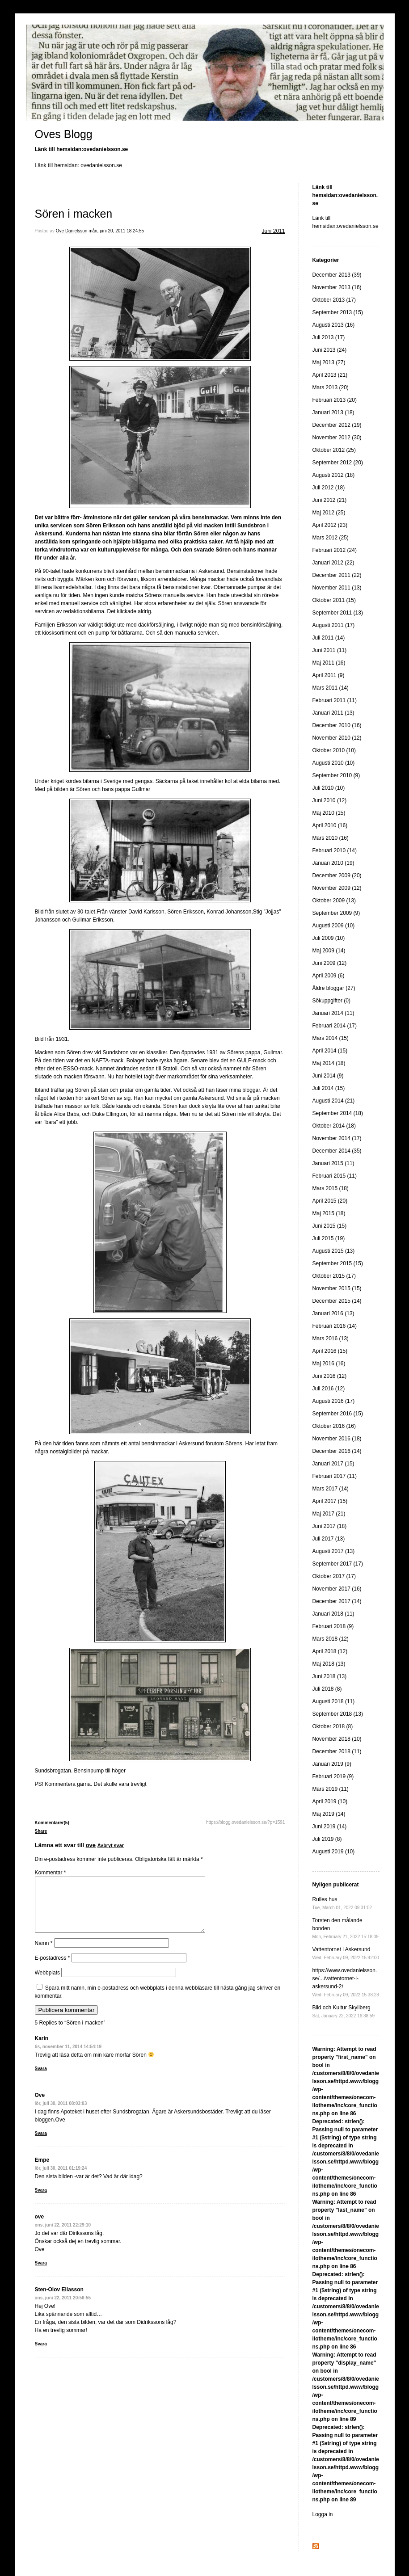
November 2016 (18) (337, 1438)
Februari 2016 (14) (334, 1326)
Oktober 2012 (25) (334, 450)
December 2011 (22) (337, 575)
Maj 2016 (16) (329, 1363)
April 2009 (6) (328, 975)
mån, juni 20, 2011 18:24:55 (116, 230)
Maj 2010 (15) (329, 813)
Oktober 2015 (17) (334, 1276)
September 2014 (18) (337, 1113)
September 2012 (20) (337, 462)
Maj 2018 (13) (329, 1664)
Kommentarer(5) (52, 1822)
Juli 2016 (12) (328, 1388)
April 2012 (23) (330, 525)
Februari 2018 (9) (333, 1626)
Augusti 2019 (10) (333, 1851)
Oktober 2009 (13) (334, 900)
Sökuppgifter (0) (331, 1001)
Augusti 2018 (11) (333, 1701)
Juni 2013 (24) (329, 350)
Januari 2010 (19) (333, 863)
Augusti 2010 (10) (333, 763)
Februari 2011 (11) (334, 700)
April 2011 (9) (328, 675)
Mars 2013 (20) (330, 387)
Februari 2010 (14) (334, 850)
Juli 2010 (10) (328, 788)
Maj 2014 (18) (329, 1063)
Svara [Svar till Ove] (41, 2144)
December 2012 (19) (337, 425)
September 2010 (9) (336, 775)
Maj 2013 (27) (329, 362)
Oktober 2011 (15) (334, 600)
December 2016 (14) (337, 1451)
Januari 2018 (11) (333, 1614)
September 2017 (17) (337, 1564)
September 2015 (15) (337, 1263)
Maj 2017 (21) (329, 1514)
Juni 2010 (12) (329, 800)
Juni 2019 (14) (329, 1826)
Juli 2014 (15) (328, 1088)
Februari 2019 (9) (333, 1776)
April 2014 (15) (330, 1051)
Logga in (322, 2514)
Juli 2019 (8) (327, 1839)
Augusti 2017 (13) (333, 1551)
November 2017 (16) (337, 1589)
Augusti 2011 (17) (333, 625)
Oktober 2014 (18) (334, 1126)
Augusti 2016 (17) (333, 1401)
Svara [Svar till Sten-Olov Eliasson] (41, 2354)
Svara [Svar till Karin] (41, 2079)
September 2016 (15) (337, 1413)
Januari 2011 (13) (333, 713)
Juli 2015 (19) (328, 1238)
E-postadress (52, 1969)
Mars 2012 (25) (330, 538)
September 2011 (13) (337, 613)
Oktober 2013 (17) (334, 300)
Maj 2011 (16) (329, 663)
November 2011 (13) (337, 588)
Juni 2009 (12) (329, 963)
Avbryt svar (110, 1845)
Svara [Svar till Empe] (41, 2200)
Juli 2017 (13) (328, 1539)
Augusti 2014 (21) (333, 1101)
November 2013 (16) (337, 287)
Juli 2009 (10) (328, 938)
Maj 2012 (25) (329, 512)
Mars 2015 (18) (330, 1188)
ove (91, 1845)
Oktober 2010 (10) (334, 750)
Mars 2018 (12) (330, 1639)
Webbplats (47, 1983)
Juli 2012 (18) (328, 487)
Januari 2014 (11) (333, 1013)
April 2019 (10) (330, 1801)
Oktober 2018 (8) (332, 1726)
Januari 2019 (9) (331, 1764)
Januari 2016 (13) (333, 1313)
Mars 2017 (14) (330, 1489)
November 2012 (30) (337, 437)
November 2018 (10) (337, 1739)
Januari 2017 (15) (333, 1464)
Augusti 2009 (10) (333, 925)
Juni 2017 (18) (329, 1526)
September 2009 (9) (336, 913)
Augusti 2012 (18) (333, 475)
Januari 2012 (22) (333, 563)
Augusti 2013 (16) (333, 325)
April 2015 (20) (330, 1201)
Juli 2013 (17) (328, 337)
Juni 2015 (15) (329, 1226)
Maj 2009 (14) (329, 950)
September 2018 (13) (337, 1714)
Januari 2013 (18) (333, 412)
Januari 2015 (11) (333, 1163)
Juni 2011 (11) (329, 650)
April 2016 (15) (330, 1351)
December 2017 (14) (337, 1601)
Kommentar (50, 1872)
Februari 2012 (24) (334, 550)
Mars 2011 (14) (330, 688)
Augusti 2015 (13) (333, 1251)
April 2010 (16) (330, 825)
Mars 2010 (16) (330, 838)
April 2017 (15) (330, 1501)
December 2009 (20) (337, 875)
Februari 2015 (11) (334, 1176)
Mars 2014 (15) (330, 1038)
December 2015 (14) (337, 1301)
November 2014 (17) (337, 1138)
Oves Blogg (64, 134)
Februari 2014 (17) (334, 1026)
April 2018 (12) (330, 1651)
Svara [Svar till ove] (41, 2273)
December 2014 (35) (337, 1151)
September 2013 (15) (337, 312)
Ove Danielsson (72, 230)
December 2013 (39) (337, 275)
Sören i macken (74, 213)
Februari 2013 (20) (334, 400)
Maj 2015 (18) (329, 1213)
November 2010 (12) (337, 738)
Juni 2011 (273, 231)
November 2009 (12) (337, 888)
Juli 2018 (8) (327, 1689)
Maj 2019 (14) (329, 1814)
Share (41, 1831)
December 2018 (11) (337, 1751)
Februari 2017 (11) (334, 1476)
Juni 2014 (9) (328, 1076)
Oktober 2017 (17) (334, 1576)
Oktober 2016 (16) (334, 1426)
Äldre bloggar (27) (333, 988)
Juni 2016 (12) (329, 1376)
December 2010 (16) (337, 725)
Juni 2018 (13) (329, 1676)
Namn (44, 1954)
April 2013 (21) (330, 375)
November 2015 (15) (337, 1288)
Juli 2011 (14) (328, 638)
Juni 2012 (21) (329, 500)
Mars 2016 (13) (330, 1338)
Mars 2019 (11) (330, 1789)
